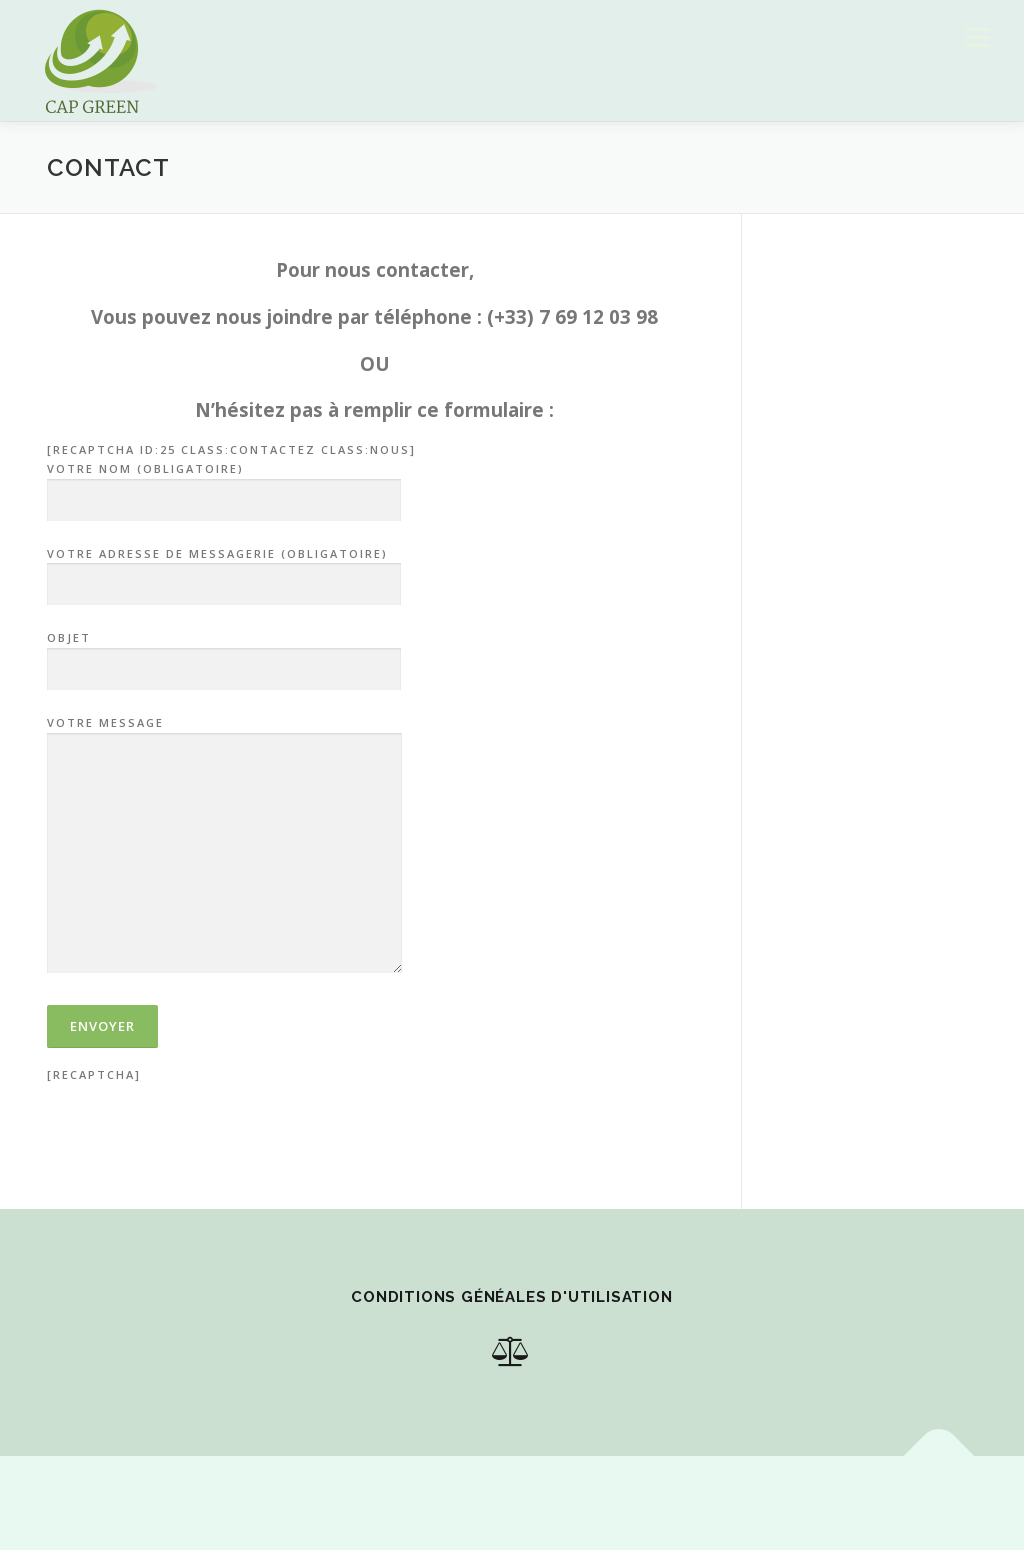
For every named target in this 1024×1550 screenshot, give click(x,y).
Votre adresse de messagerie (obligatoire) (224, 570)
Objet (224, 654)
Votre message (224, 846)
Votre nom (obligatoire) (224, 485)
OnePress (453, 1502)
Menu (976, 37)
